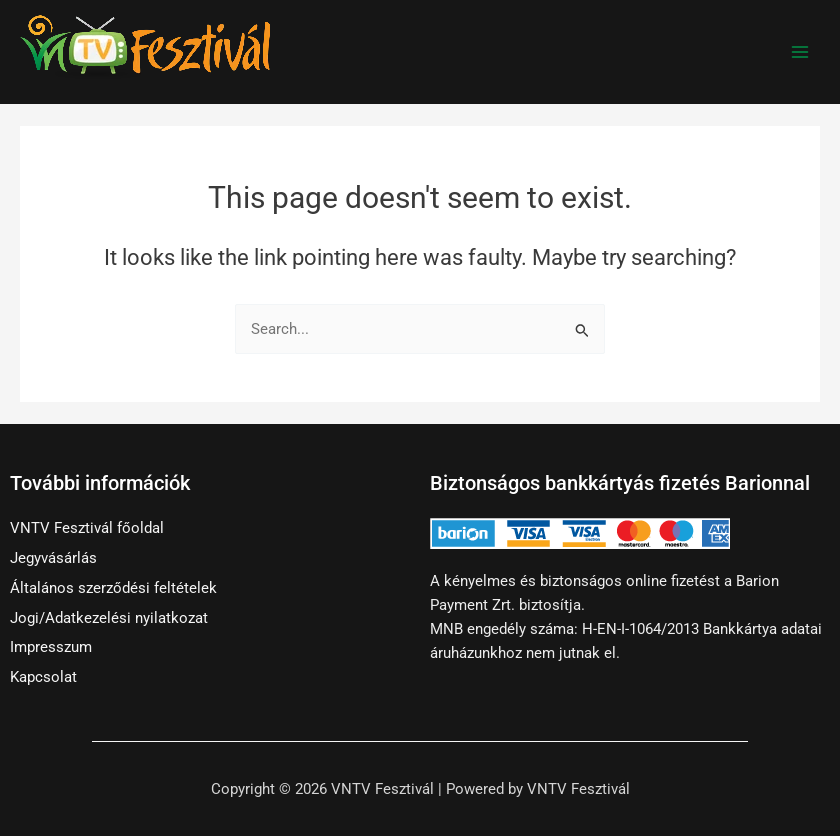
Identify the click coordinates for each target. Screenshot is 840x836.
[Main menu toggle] (800, 52)
